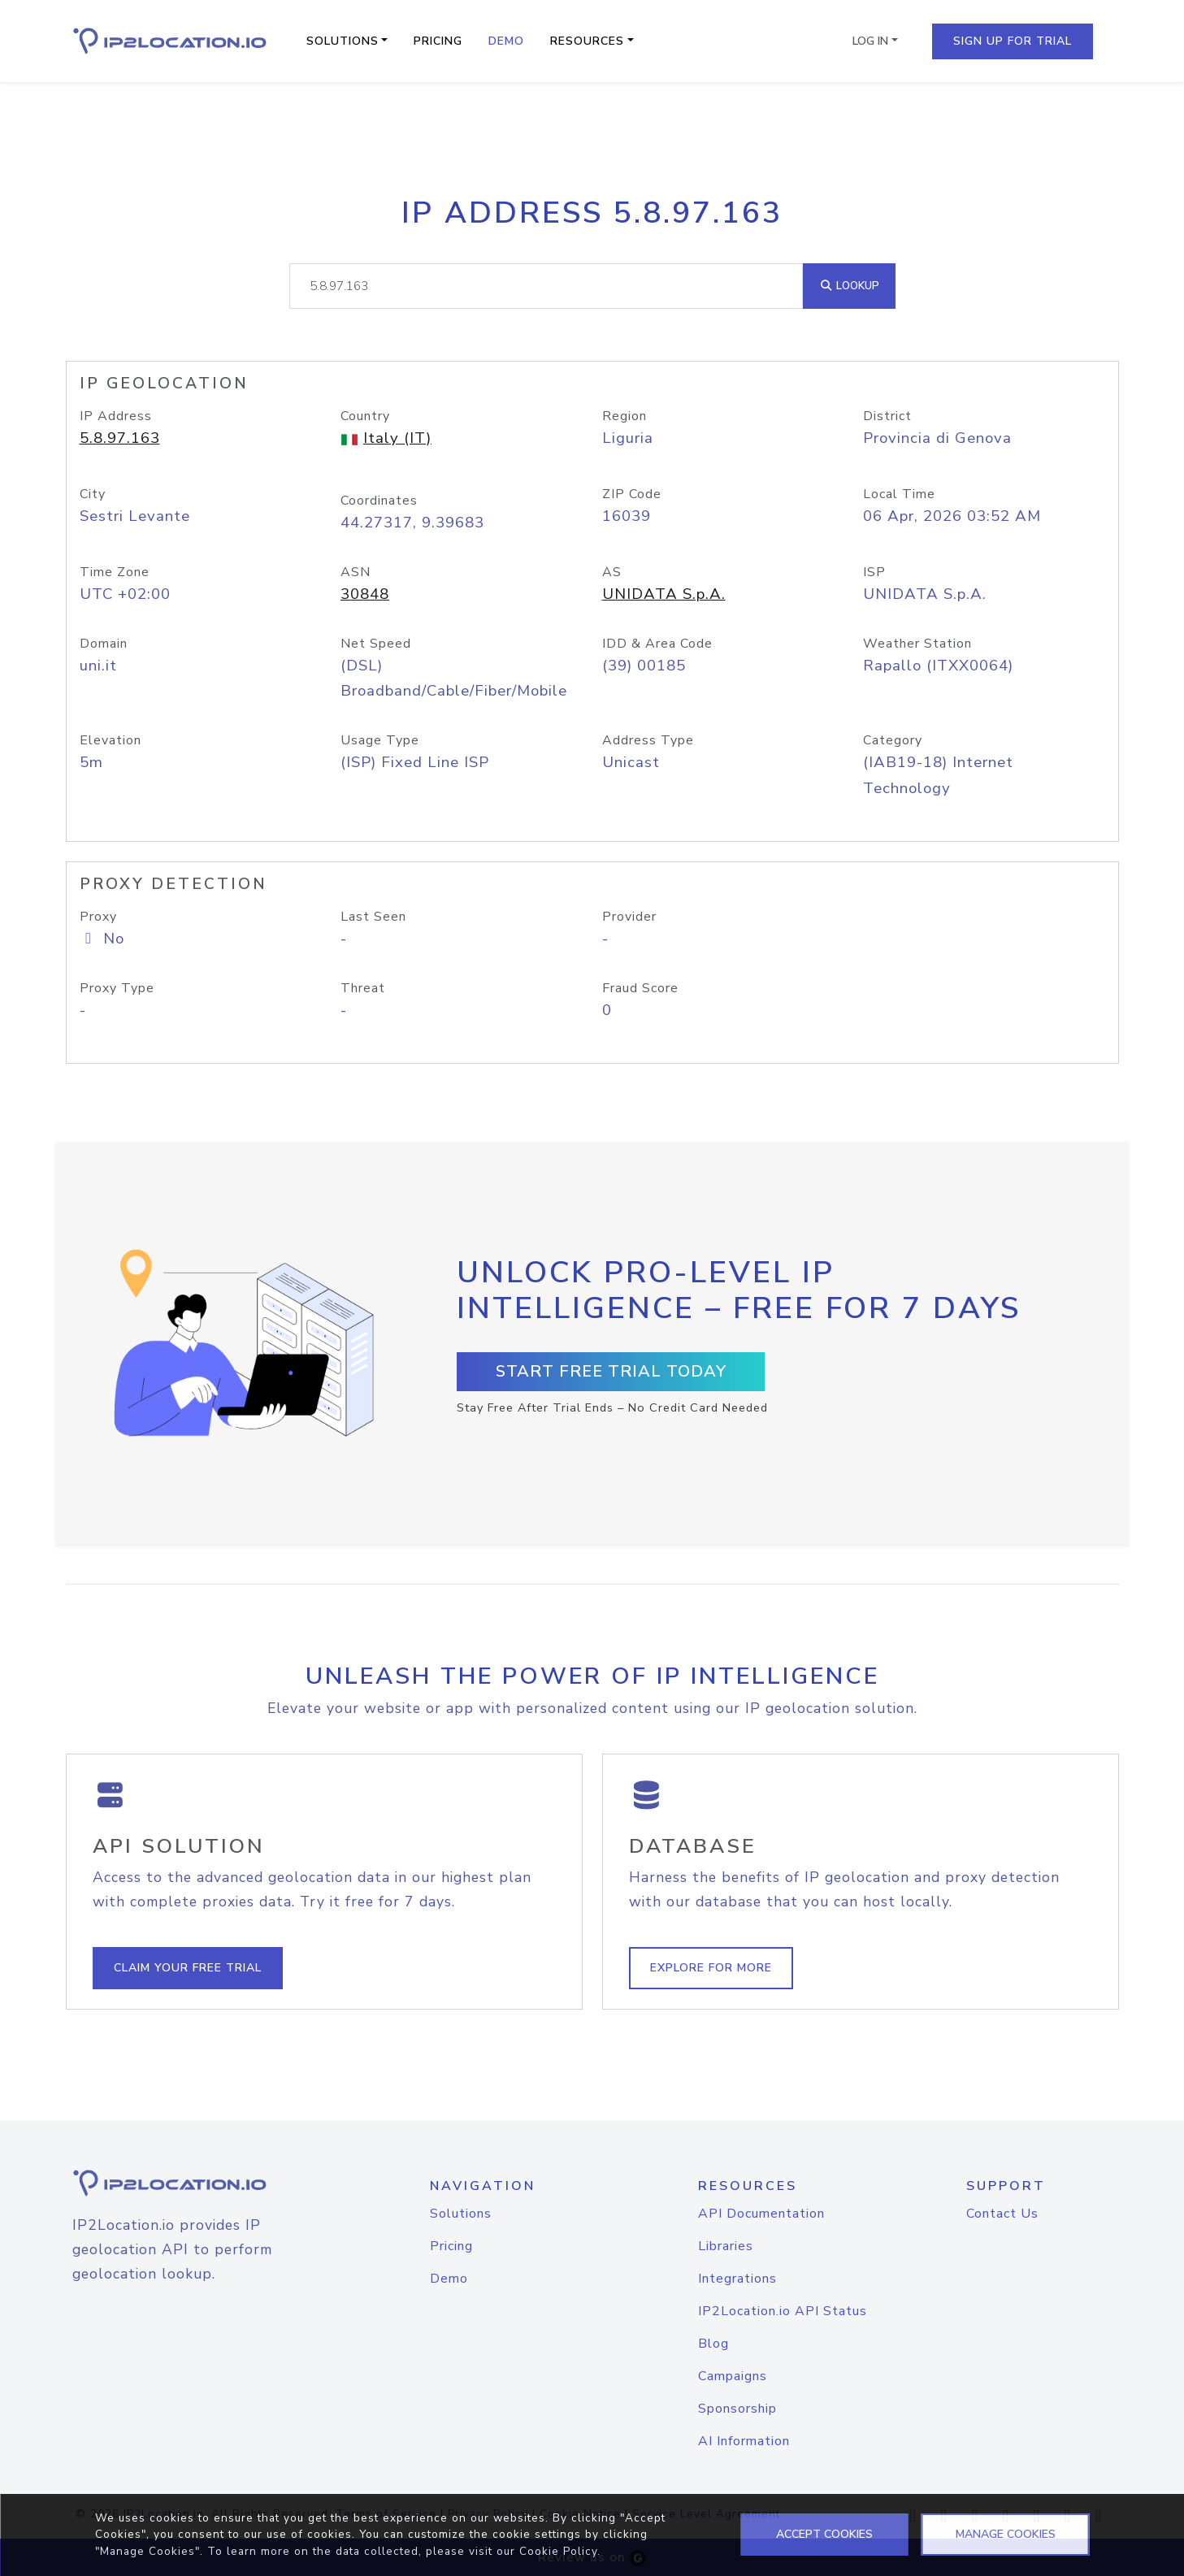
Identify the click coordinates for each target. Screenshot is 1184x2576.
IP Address (116, 416)
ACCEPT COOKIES (824, 2534)
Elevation (110, 740)
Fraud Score (640, 988)
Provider (629, 917)
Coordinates (379, 501)
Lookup (849, 285)
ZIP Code (631, 494)
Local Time (899, 494)
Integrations (737, 2279)
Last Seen (373, 917)
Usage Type (379, 740)
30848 (364, 594)
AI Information (744, 2441)
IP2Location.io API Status (782, 2311)
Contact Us (1002, 2214)
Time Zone (115, 572)
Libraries (725, 2246)
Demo (506, 41)
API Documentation (761, 2214)
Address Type (648, 740)
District (887, 416)
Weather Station (917, 644)
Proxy (98, 917)
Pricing (438, 41)
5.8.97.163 (120, 438)
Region (624, 416)
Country (365, 416)
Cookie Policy (558, 2551)
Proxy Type (117, 988)
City (93, 494)
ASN (355, 572)
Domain (104, 644)
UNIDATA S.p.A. (664, 594)
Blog (713, 2344)
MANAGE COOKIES (1006, 2534)
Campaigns (732, 2376)
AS (612, 572)
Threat (362, 988)
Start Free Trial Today (611, 1371)
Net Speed (375, 644)
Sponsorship (737, 2409)
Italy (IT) (397, 438)
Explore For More (711, 1967)
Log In (870, 41)
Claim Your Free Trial (188, 1967)
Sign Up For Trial (1012, 41)
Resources (587, 41)
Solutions (342, 41)
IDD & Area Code (657, 644)
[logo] (190, 2183)
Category (892, 740)
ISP (874, 572)
